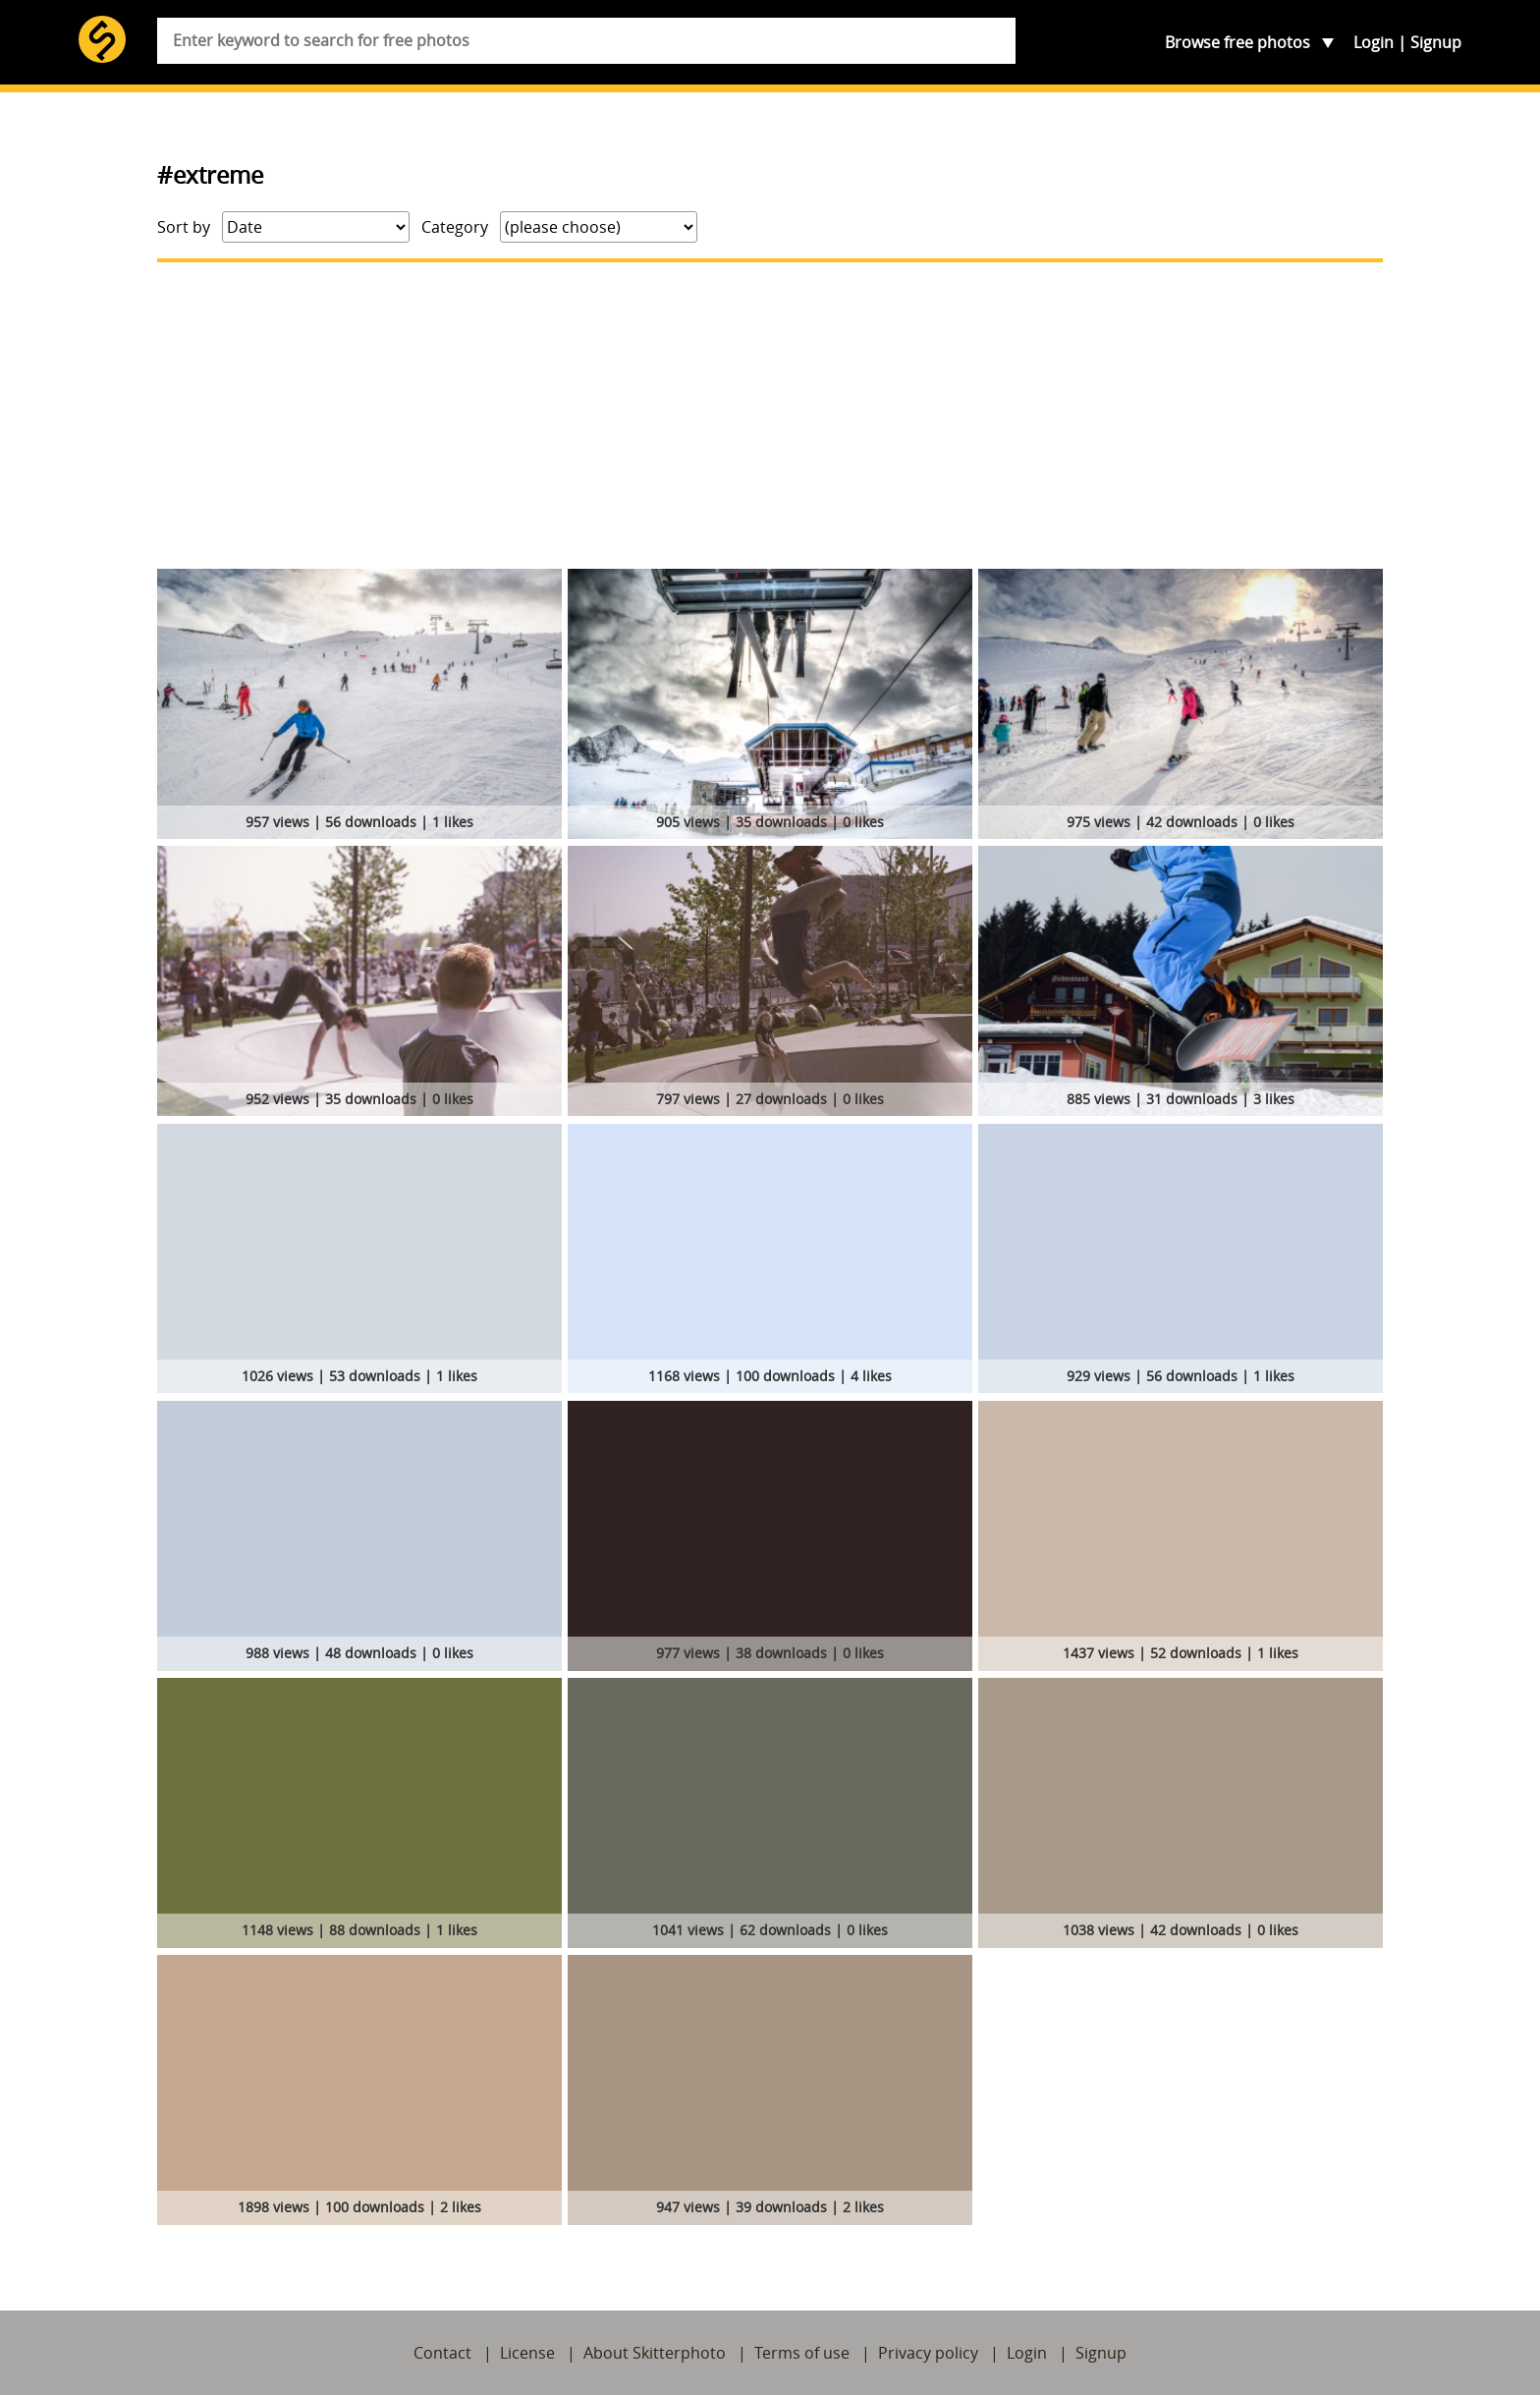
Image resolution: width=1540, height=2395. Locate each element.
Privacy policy (928, 2353)
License (527, 2353)
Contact (442, 2353)
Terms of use (802, 2353)
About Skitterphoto (654, 2353)
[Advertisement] (770, 415)
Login (1373, 42)
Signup (1435, 42)
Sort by (183, 227)
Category (454, 227)
